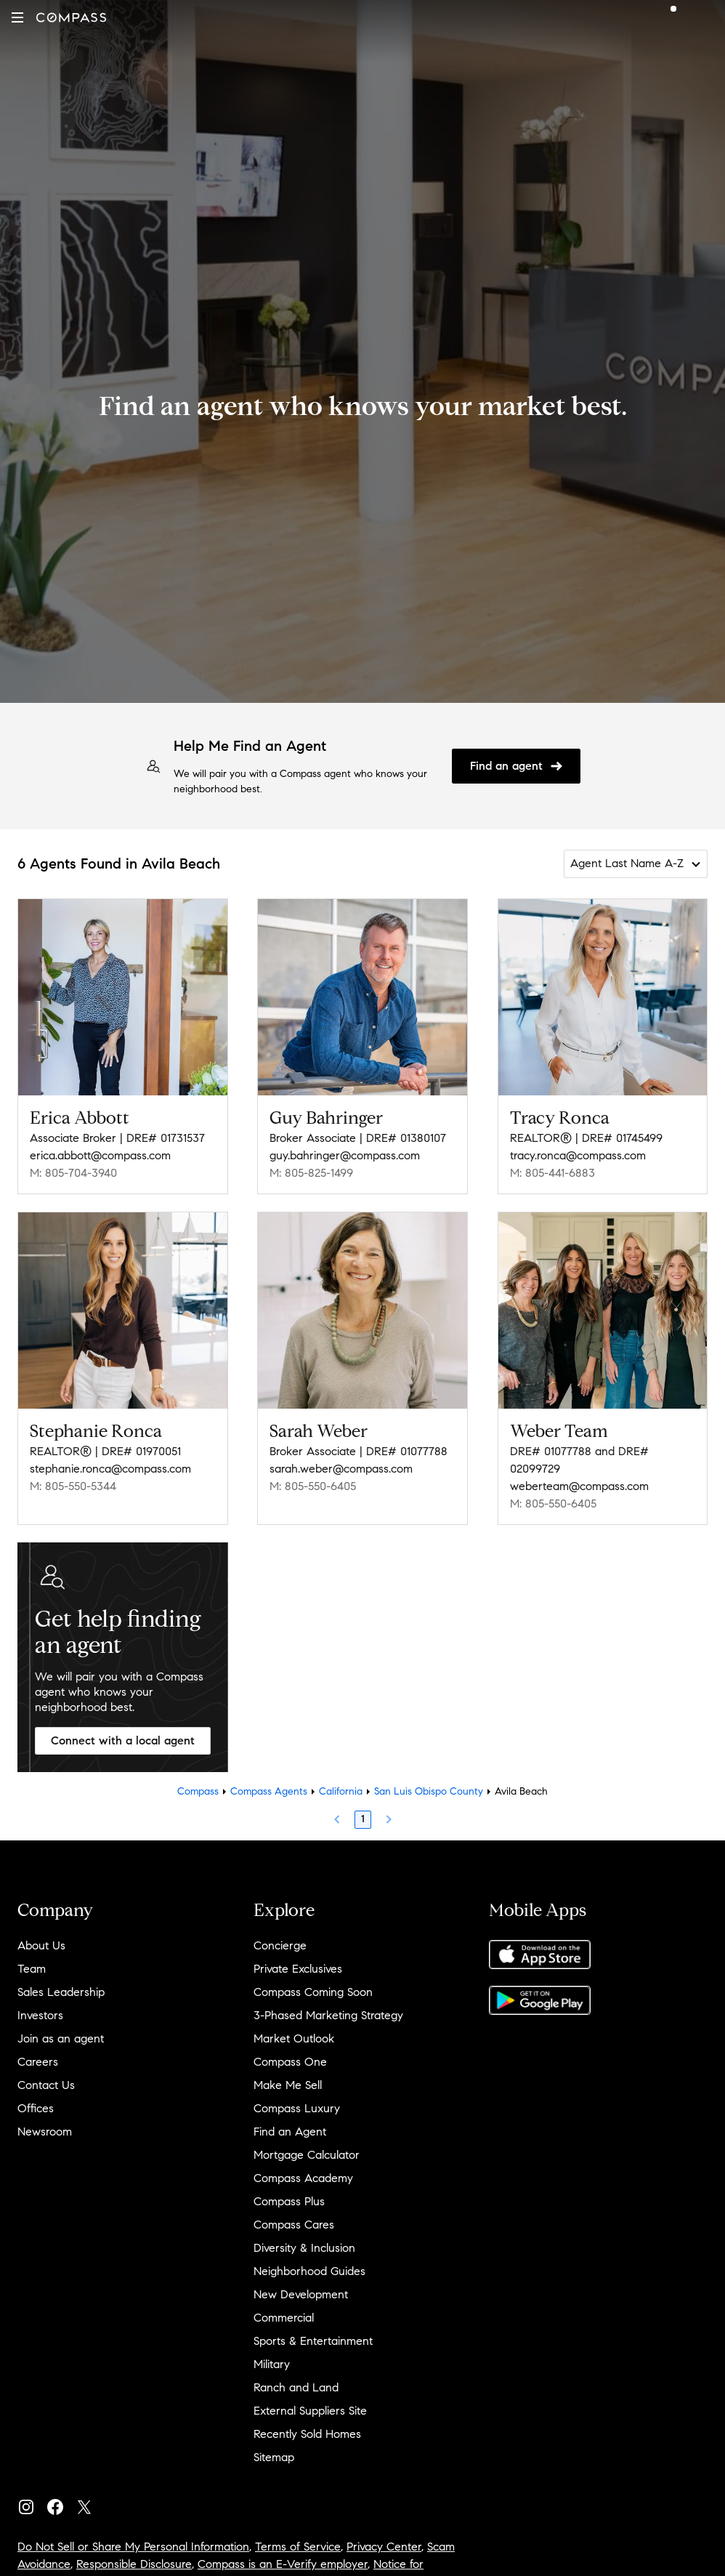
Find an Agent (290, 2131)
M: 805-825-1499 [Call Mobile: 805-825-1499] (311, 1173)
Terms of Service (298, 2546)
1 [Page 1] (363, 1819)
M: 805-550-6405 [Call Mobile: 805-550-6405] (313, 1486)
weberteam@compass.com (579, 1486)
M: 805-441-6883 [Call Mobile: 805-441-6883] (552, 1173)
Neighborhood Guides (309, 2271)
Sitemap (274, 2457)
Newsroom (44, 2131)
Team (31, 1969)
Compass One (290, 2062)
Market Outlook (294, 2038)
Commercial (284, 2318)
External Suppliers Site (310, 2411)
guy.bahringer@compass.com (345, 1155)
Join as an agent (60, 2038)
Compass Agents (268, 1791)
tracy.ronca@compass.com (578, 1155)
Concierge (280, 1945)
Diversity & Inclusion (304, 2248)
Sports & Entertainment (313, 2341)
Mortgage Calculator (307, 2155)
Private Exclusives (298, 1969)
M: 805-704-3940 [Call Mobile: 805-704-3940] (73, 1173)
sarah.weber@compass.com (341, 1469)
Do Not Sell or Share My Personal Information (133, 2546)
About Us (41, 1945)
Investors (40, 2015)
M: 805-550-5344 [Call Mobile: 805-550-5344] (73, 1486)
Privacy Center (384, 2546)
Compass (198, 1791)
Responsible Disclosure (134, 2564)
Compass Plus (289, 2201)
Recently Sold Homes (307, 2434)
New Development (301, 2294)
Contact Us (46, 2085)
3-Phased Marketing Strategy (328, 2015)
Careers (37, 2062)
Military (272, 2364)
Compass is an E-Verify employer (283, 2564)
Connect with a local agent (123, 1740)
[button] (17, 17)
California (340, 1791)
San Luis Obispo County (428, 1791)
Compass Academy (303, 2178)
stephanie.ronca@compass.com (110, 1469)
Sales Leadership (61, 1992)
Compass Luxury (297, 2108)
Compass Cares (294, 2224)
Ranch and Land (296, 2387)
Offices (35, 2108)
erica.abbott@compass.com (100, 1155)
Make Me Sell (288, 2085)
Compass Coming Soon (313, 1992)
